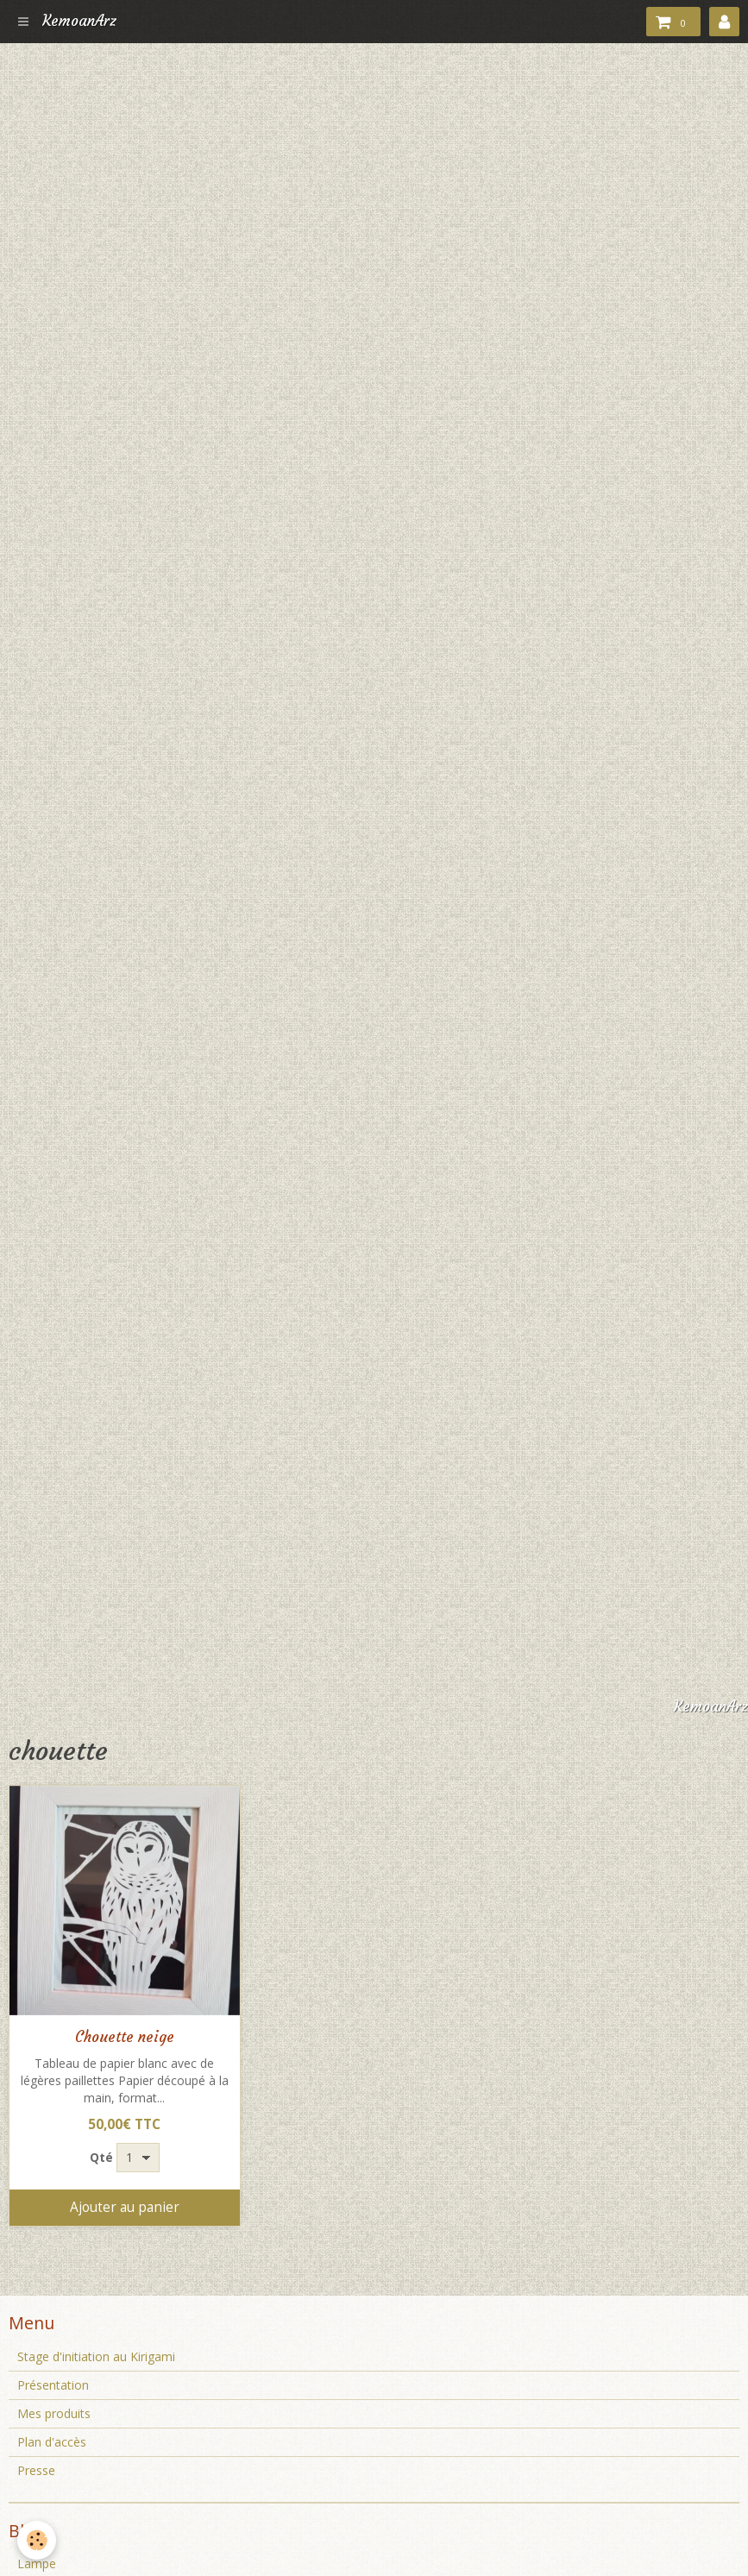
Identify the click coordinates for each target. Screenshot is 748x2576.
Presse (36, 2470)
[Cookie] (36, 2540)
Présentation (53, 2385)
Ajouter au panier (124, 2207)
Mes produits (54, 2413)
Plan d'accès (51, 2442)
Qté (101, 2157)
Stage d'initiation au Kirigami (96, 2356)
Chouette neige (124, 2037)
